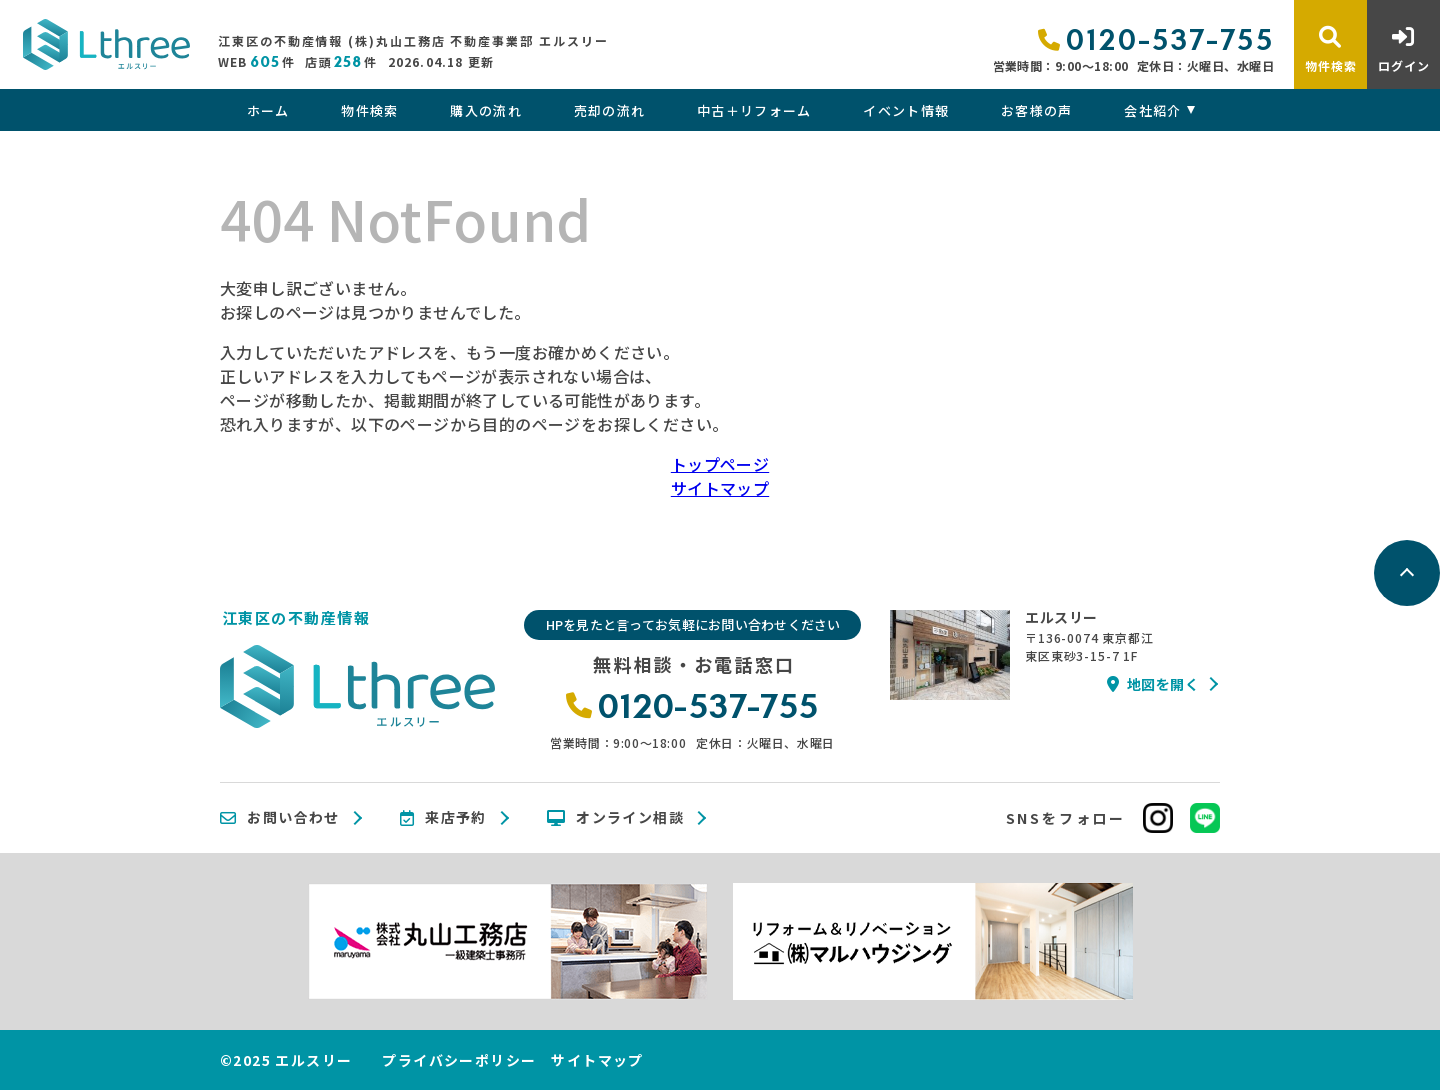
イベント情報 (906, 110)
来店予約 (443, 818)
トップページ (720, 464)
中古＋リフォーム (754, 110)
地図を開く (1153, 684)
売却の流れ (610, 110)
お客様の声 (1037, 110)
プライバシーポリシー (459, 1060)
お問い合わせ (280, 818)
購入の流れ (486, 110)
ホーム (268, 110)
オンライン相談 (615, 818)
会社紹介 (1152, 110)
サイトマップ (720, 488)
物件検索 (369, 110)
